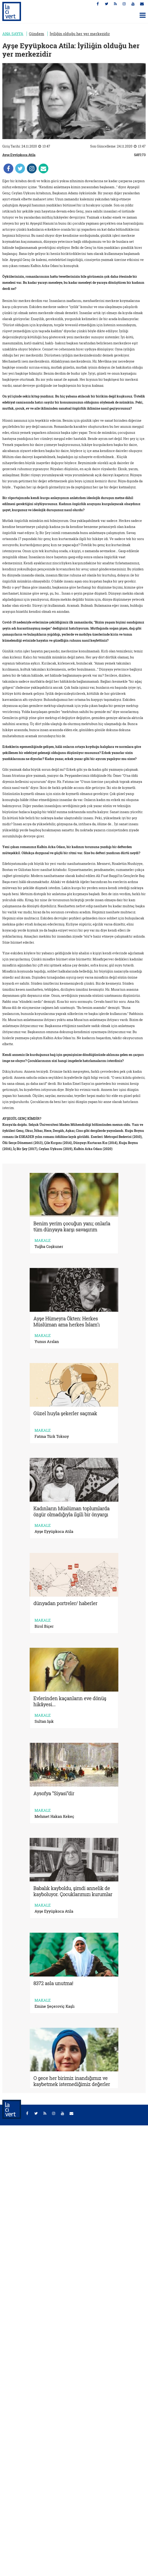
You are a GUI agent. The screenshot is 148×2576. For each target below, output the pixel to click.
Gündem (36, 33)
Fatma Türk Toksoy (52, 1436)
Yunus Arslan (47, 1341)
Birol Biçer (44, 1626)
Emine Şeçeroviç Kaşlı (54, 2006)
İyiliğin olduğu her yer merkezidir (80, 33)
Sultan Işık (44, 1721)
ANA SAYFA (12, 33)
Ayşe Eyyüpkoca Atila (18, 155)
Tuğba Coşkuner (49, 1246)
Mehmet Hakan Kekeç (54, 1816)
